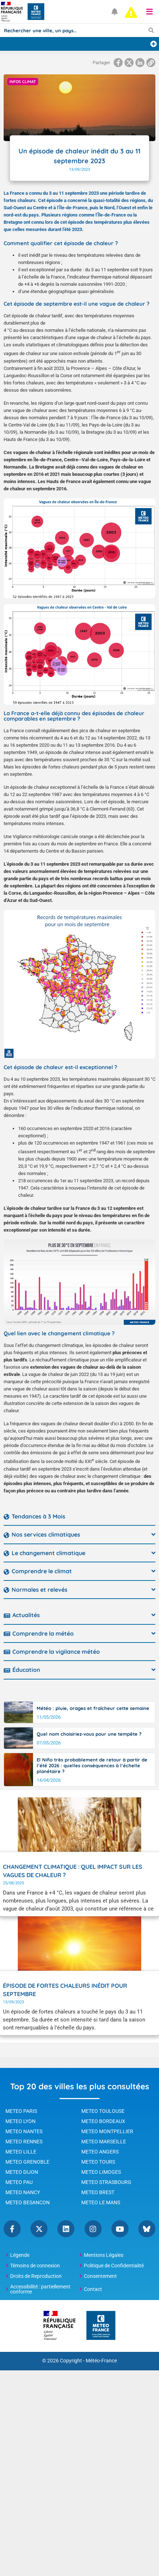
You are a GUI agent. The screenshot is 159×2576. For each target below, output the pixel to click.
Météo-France (101, 2361)
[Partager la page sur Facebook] (118, 62)
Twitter (39, 2228)
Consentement (100, 2276)
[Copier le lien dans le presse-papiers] (150, 62)
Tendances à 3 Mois (38, 1516)
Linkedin (65, 2228)
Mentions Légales (103, 2255)
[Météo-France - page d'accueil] (100, 2326)
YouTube (120, 2228)
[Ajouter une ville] (153, 44)
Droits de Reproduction (36, 2276)
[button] (149, 11)
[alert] (131, 12)
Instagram (93, 2228)
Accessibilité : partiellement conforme (40, 2289)
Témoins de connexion (35, 2265)
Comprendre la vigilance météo (56, 1651)
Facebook (12, 2228)
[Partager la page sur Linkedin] (139, 62)
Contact (93, 2289)
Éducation (26, 1669)
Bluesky (146, 2228)
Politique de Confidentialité (114, 2265)
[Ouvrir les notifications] (115, 12)
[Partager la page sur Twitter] (129, 62)
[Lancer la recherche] (151, 30)
